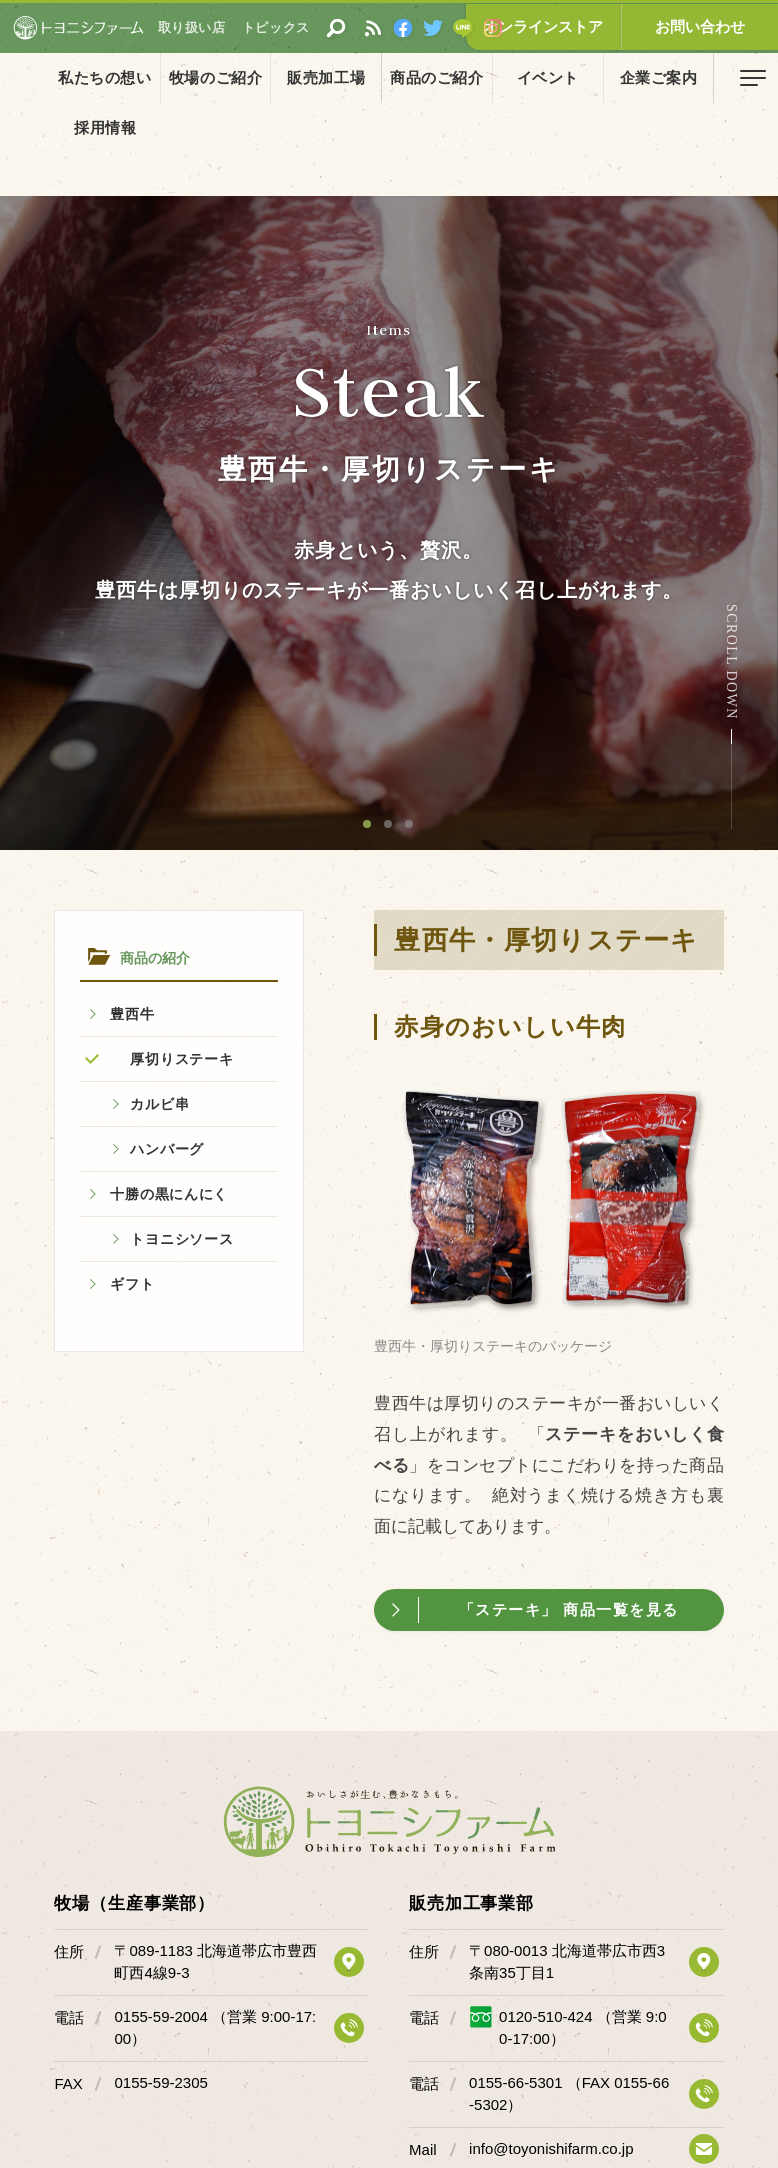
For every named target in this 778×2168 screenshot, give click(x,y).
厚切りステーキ (181, 1059)
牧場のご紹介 (195, 77)
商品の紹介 (94, 123)
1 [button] (368, 825)
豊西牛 (132, 1014)
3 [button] (410, 825)
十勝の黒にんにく (169, 1194)
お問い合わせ (714, 26)
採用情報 (679, 77)
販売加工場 (292, 77)
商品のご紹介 (389, 77)
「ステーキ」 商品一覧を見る (571, 1609)
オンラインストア (586, 26)
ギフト (132, 1284)
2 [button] (389, 825)
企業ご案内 (582, 77)
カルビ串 (159, 1104)
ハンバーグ (167, 1149)
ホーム (30, 123)
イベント (485, 77)
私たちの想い (98, 77)
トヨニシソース (181, 1239)
